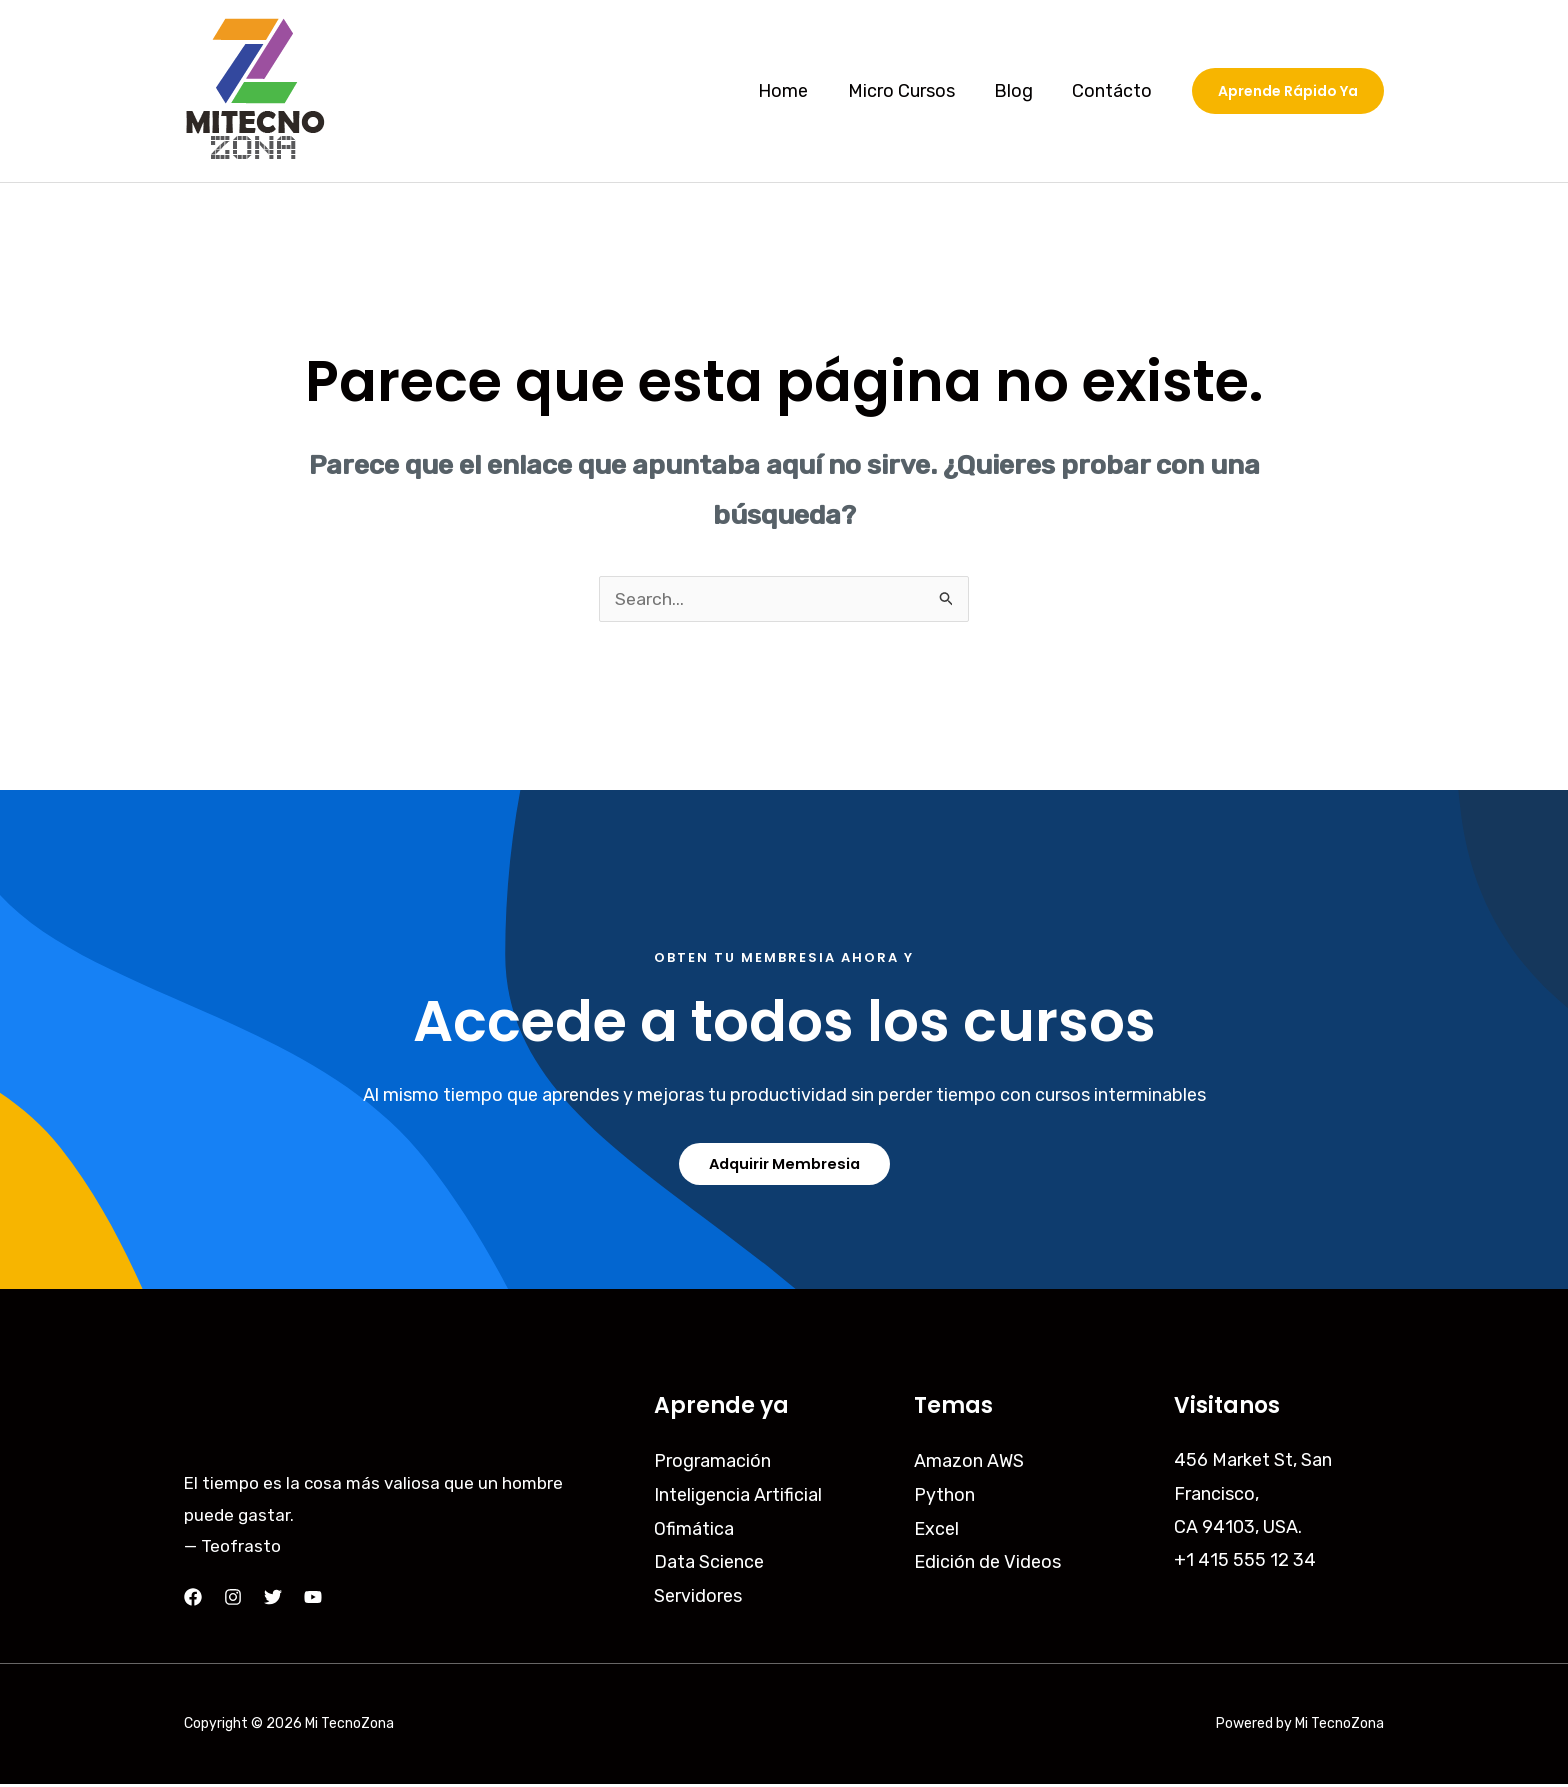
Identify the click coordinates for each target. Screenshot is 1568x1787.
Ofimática (694, 1529)
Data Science (709, 1563)
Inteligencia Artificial (738, 1496)
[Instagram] (233, 1600)
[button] (1288, 91)
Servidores (698, 1596)
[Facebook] (193, 1600)
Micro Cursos (909, 91)
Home (795, 91)
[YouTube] (313, 1600)
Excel (936, 1529)
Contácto (1114, 91)
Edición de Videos (987, 1563)
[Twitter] (273, 1600)
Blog (1018, 91)
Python (944, 1496)
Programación (712, 1463)
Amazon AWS (969, 1463)
